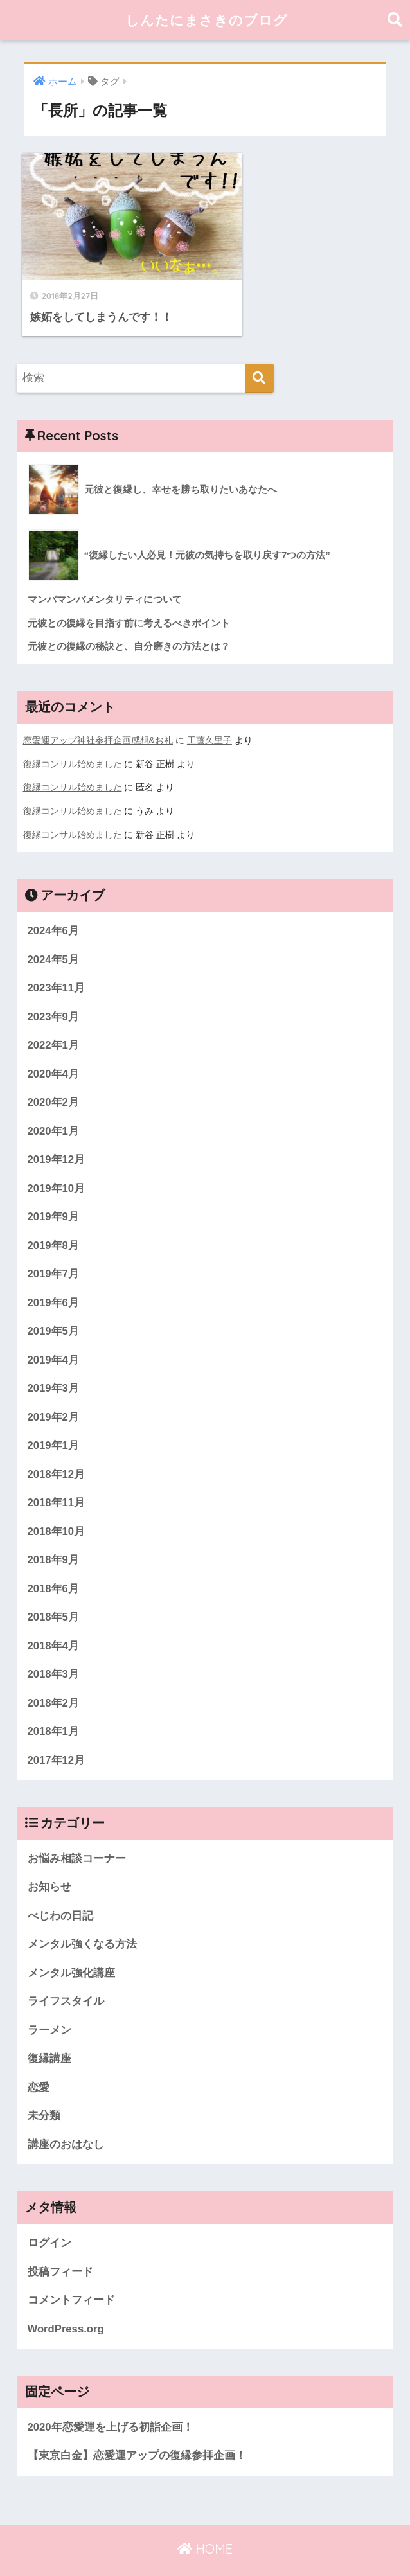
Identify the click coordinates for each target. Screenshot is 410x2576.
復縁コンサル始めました (72, 736)
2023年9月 (54, 987)
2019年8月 (54, 1217)
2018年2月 (54, 1676)
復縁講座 (49, 2033)
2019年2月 (54, 1389)
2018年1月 (54, 1705)
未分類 (44, 2090)
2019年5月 (54, 1303)
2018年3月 (54, 1647)
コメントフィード (71, 2276)
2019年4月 (54, 1331)
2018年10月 (56, 1504)
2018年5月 (54, 1590)
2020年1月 (54, 1102)
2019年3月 (54, 1360)
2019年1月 (54, 1418)
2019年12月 (56, 1130)
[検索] (259, 349)
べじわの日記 (60, 1889)
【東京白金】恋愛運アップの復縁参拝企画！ (137, 2432)
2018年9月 (54, 1532)
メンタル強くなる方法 (82, 1918)
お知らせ (49, 1860)
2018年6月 (54, 1561)
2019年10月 (56, 1159)
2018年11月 (56, 1475)
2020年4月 (54, 1044)
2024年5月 (54, 929)
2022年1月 (54, 1015)
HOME (205, 2524)
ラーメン (49, 2004)
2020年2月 (54, 1073)
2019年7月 (54, 1245)
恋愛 (38, 2062)
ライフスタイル (66, 1975)
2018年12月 (56, 1446)
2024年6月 (54, 900)
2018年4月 (54, 1618)
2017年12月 (56, 1733)
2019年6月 (54, 1274)
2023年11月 (56, 958)
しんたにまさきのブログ (206, 19)
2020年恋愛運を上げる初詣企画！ (110, 2403)
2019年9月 (54, 1188)
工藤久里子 (209, 712)
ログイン (49, 2218)
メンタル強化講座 (71, 1947)
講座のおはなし (66, 2119)
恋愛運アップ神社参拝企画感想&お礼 (98, 712)
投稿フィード (60, 2247)
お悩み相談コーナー (77, 1832)
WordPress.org (66, 2304)
